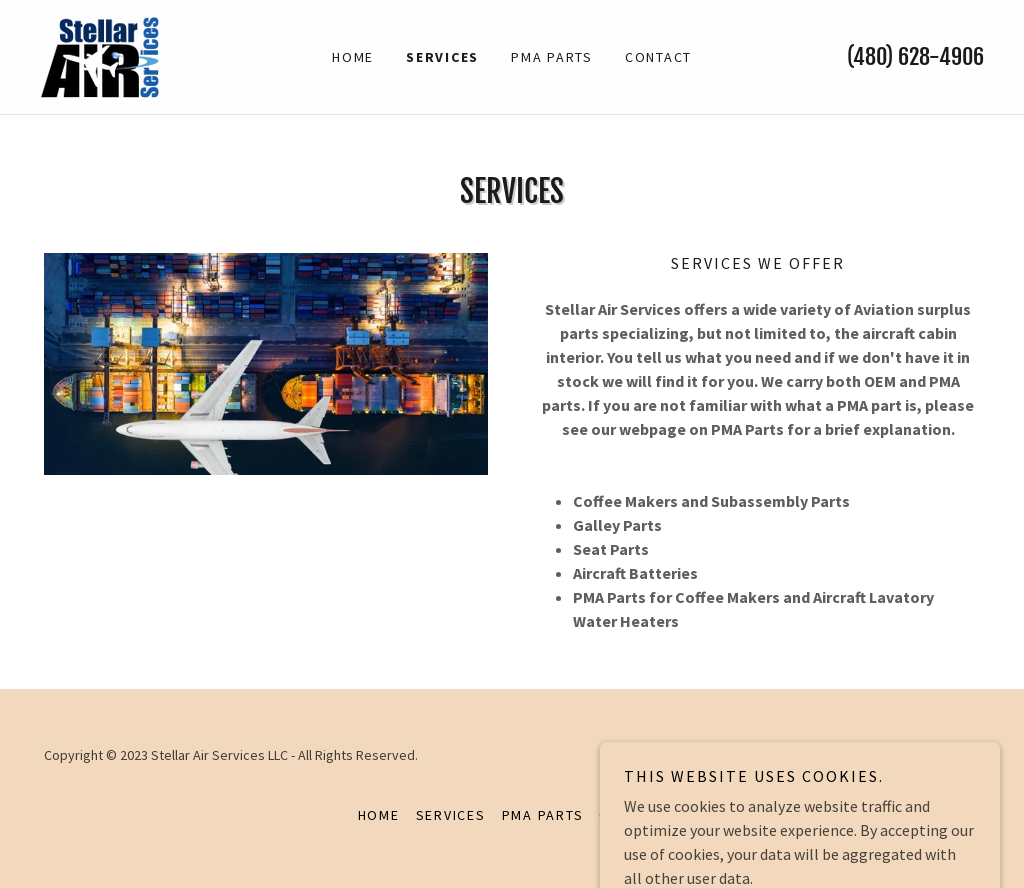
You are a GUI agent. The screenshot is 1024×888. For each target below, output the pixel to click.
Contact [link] (658, 57)
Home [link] (353, 57)
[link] (99, 55)
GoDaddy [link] (952, 755)
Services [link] (442, 57)
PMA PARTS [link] (552, 57)
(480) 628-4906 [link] (915, 56)
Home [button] (379, 815)
